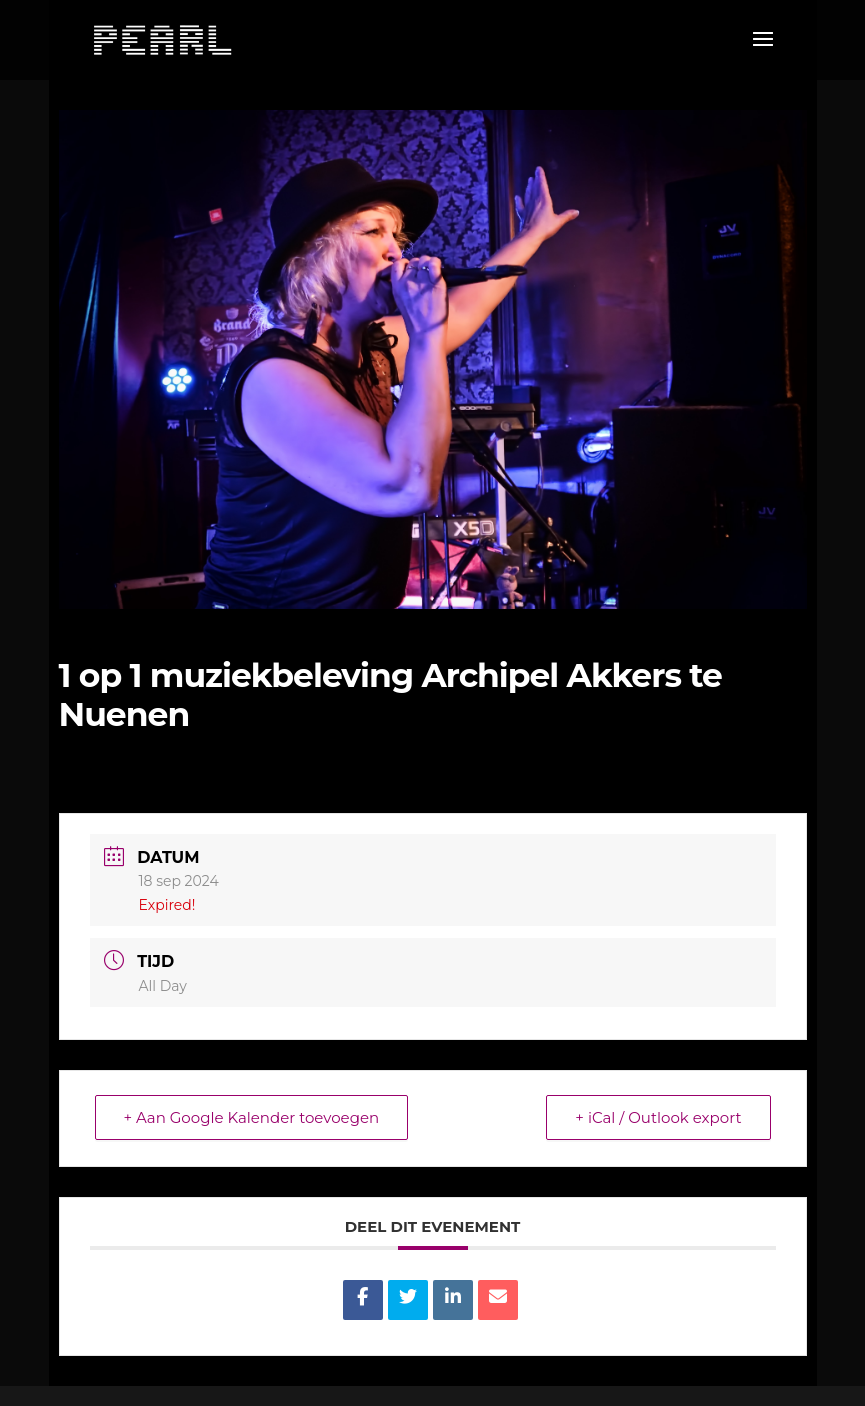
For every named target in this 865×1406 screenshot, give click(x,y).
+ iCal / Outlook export (658, 1117)
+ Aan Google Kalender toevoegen (252, 1117)
